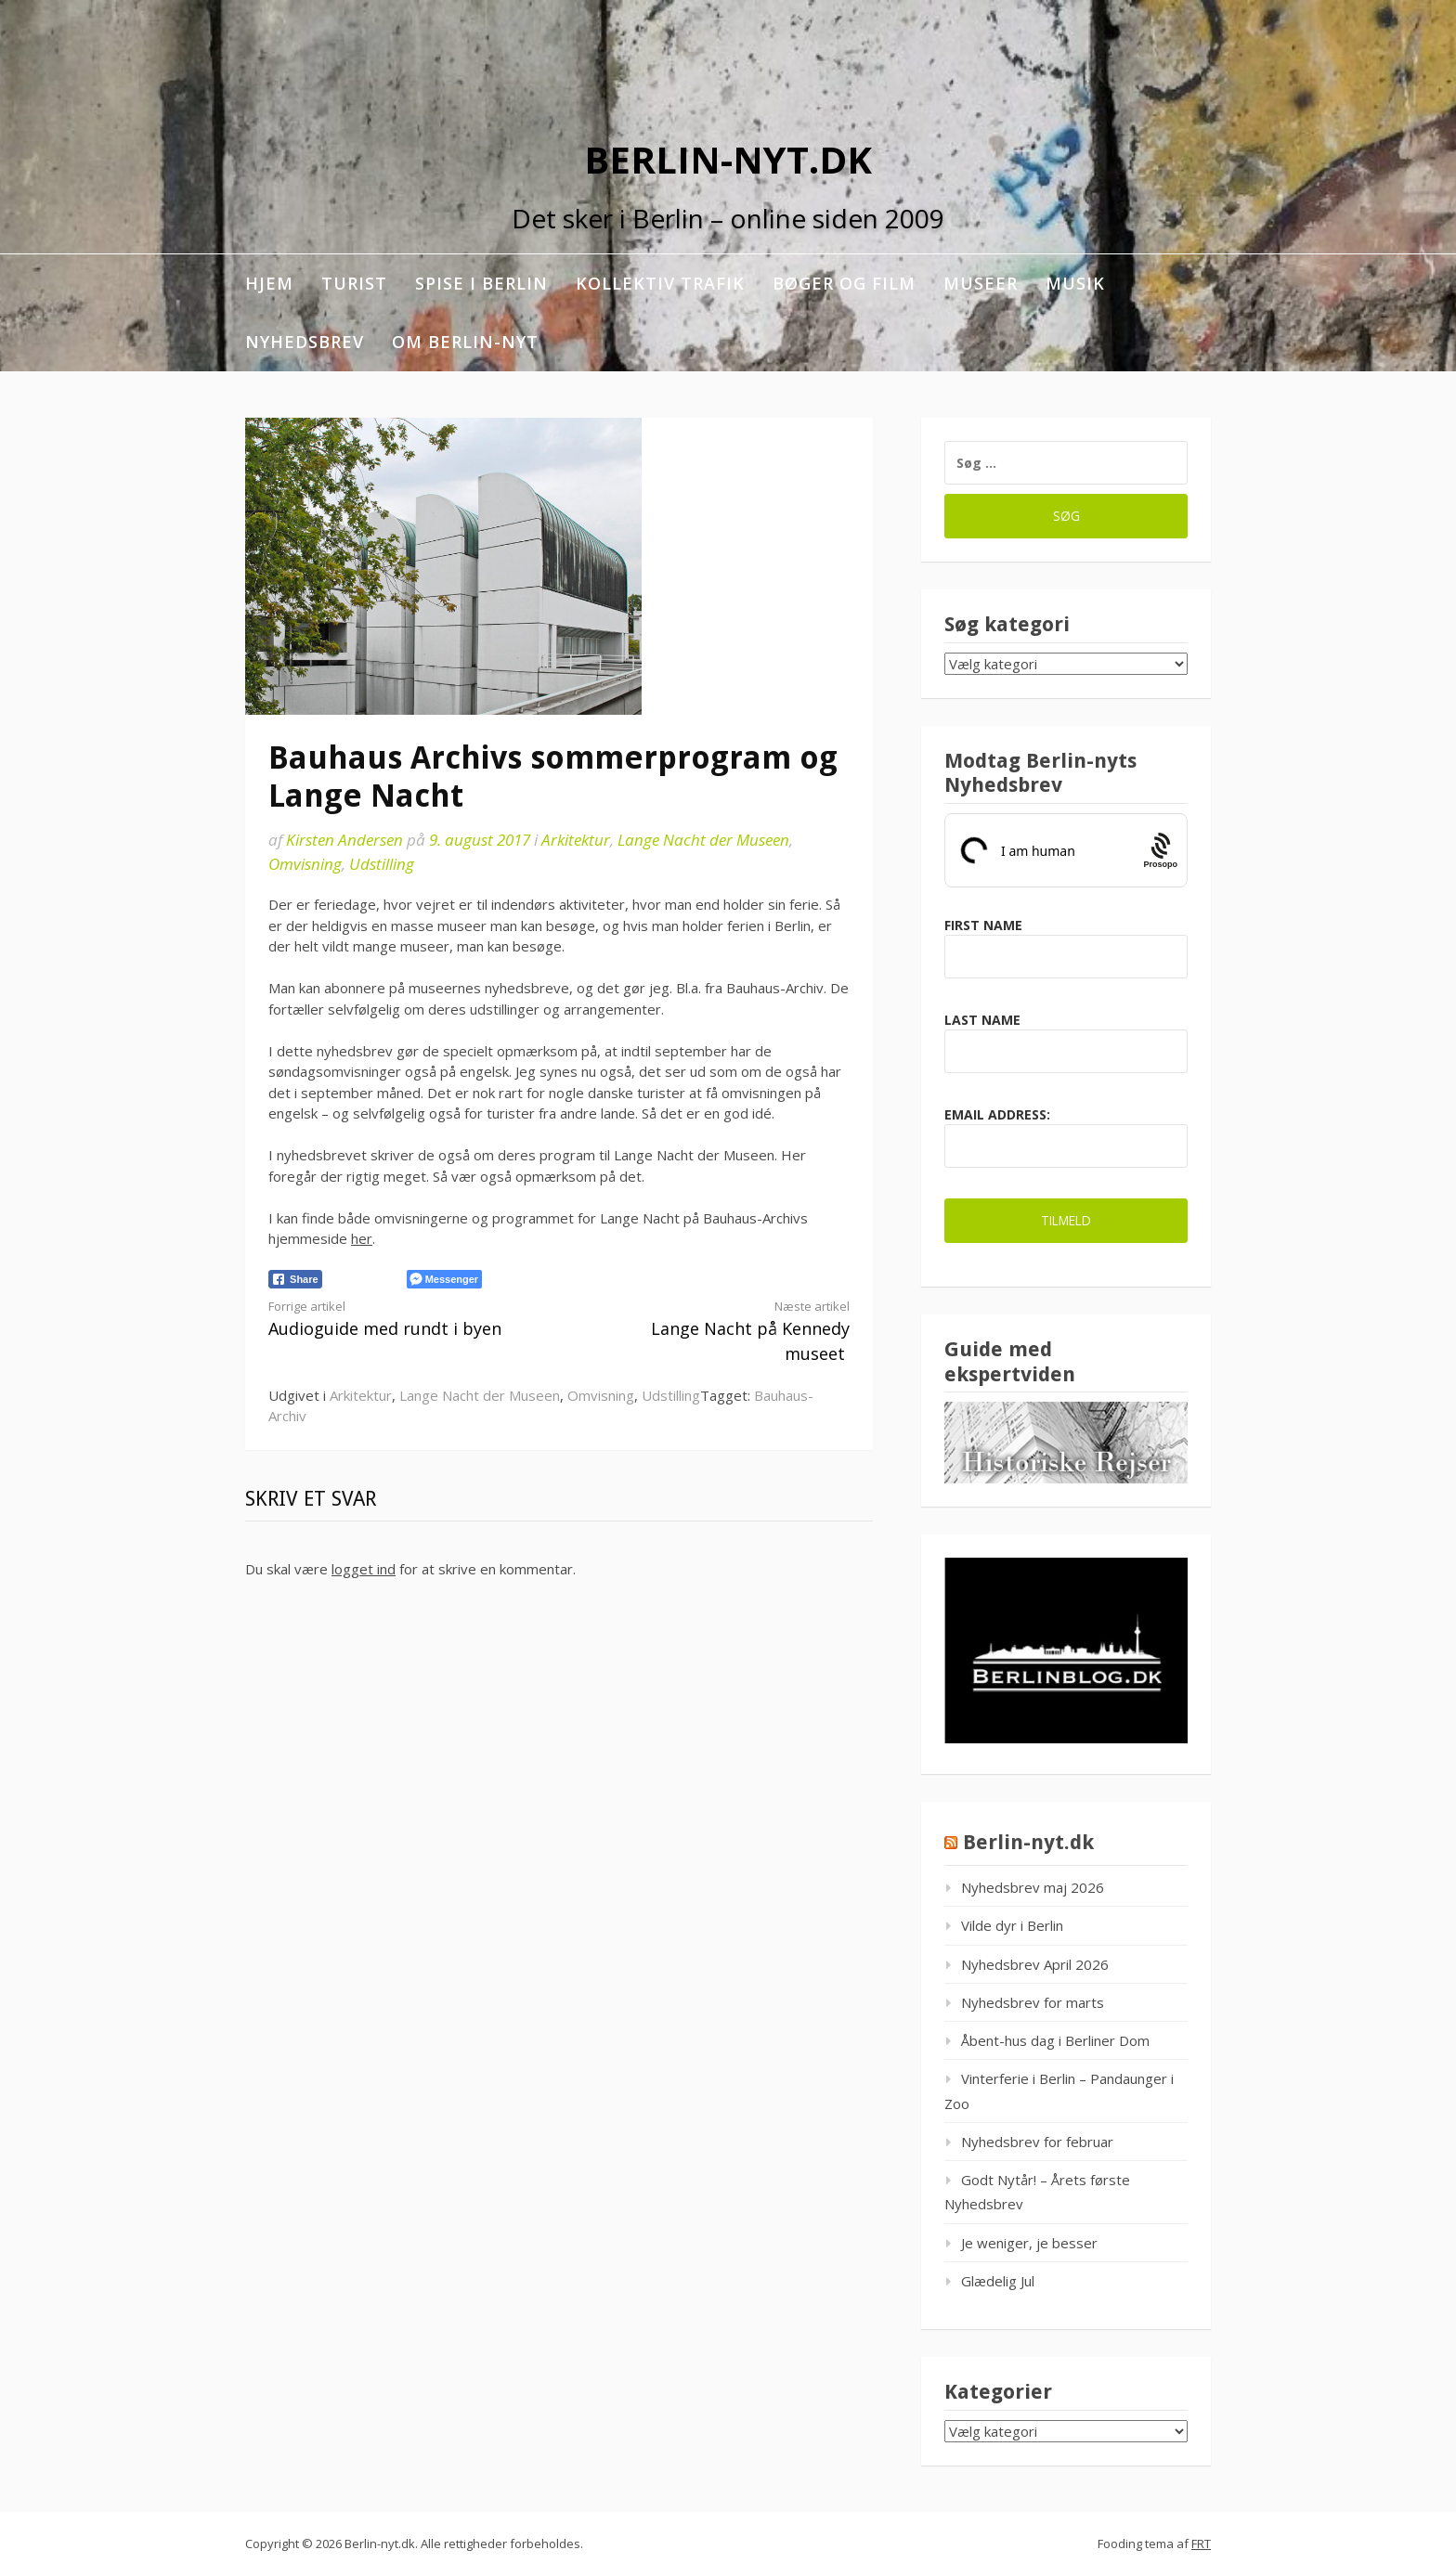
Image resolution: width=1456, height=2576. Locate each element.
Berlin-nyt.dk (728, 159)
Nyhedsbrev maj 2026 (1032, 1887)
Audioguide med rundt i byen (399, 1319)
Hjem (269, 283)
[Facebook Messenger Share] (444, 1279)
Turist (354, 283)
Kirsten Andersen (344, 839)
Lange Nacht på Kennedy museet (719, 1331)
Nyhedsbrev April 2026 (1035, 1964)
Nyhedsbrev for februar (1037, 2141)
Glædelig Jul (997, 2281)
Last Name (982, 1020)
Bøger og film (844, 283)
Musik (1075, 283)
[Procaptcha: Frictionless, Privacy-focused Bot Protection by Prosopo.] (1160, 850)
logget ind (364, 1569)
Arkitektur (575, 839)
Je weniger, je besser (1029, 2242)
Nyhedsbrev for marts (1032, 2002)
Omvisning (305, 863)
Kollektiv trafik (660, 283)
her (361, 1238)
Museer (980, 283)
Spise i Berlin (481, 283)
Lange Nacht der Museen (703, 839)
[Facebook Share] (295, 1279)
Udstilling (381, 863)
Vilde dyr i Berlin (1012, 1925)
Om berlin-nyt (465, 341)
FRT (1201, 2543)
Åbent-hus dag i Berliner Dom (1055, 2040)
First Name (983, 925)
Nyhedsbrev (304, 341)
